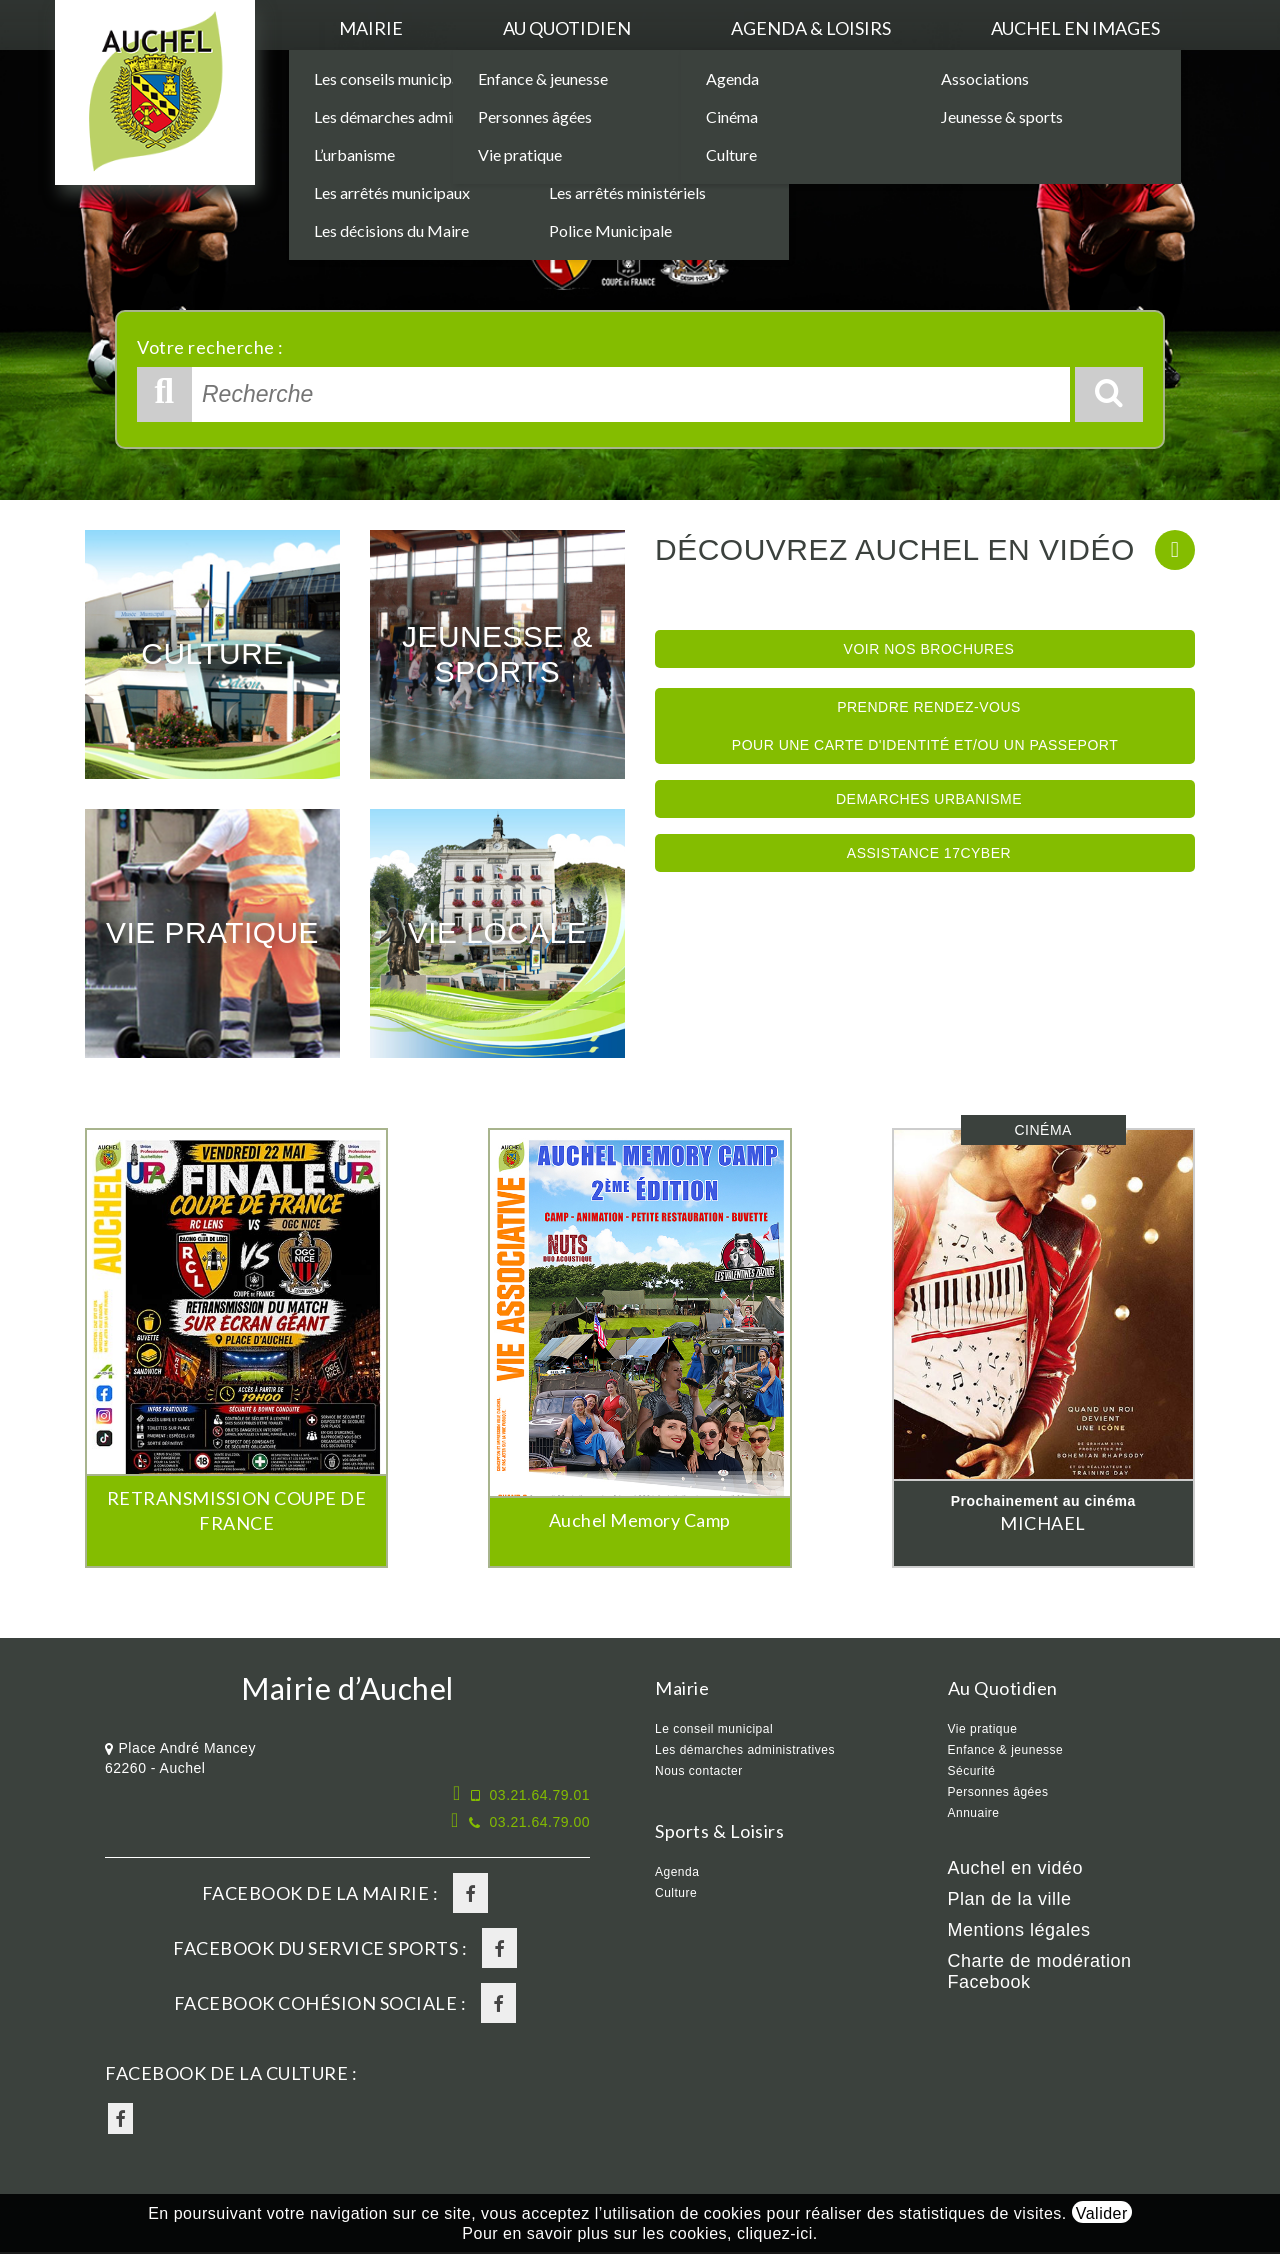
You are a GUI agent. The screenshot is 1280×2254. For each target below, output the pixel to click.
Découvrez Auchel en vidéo (895, 549)
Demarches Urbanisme (929, 799)
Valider (1102, 2213)
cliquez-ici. (777, 2233)
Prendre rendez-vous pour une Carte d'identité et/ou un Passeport (925, 726)
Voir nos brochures (929, 649)
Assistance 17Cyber (929, 853)
